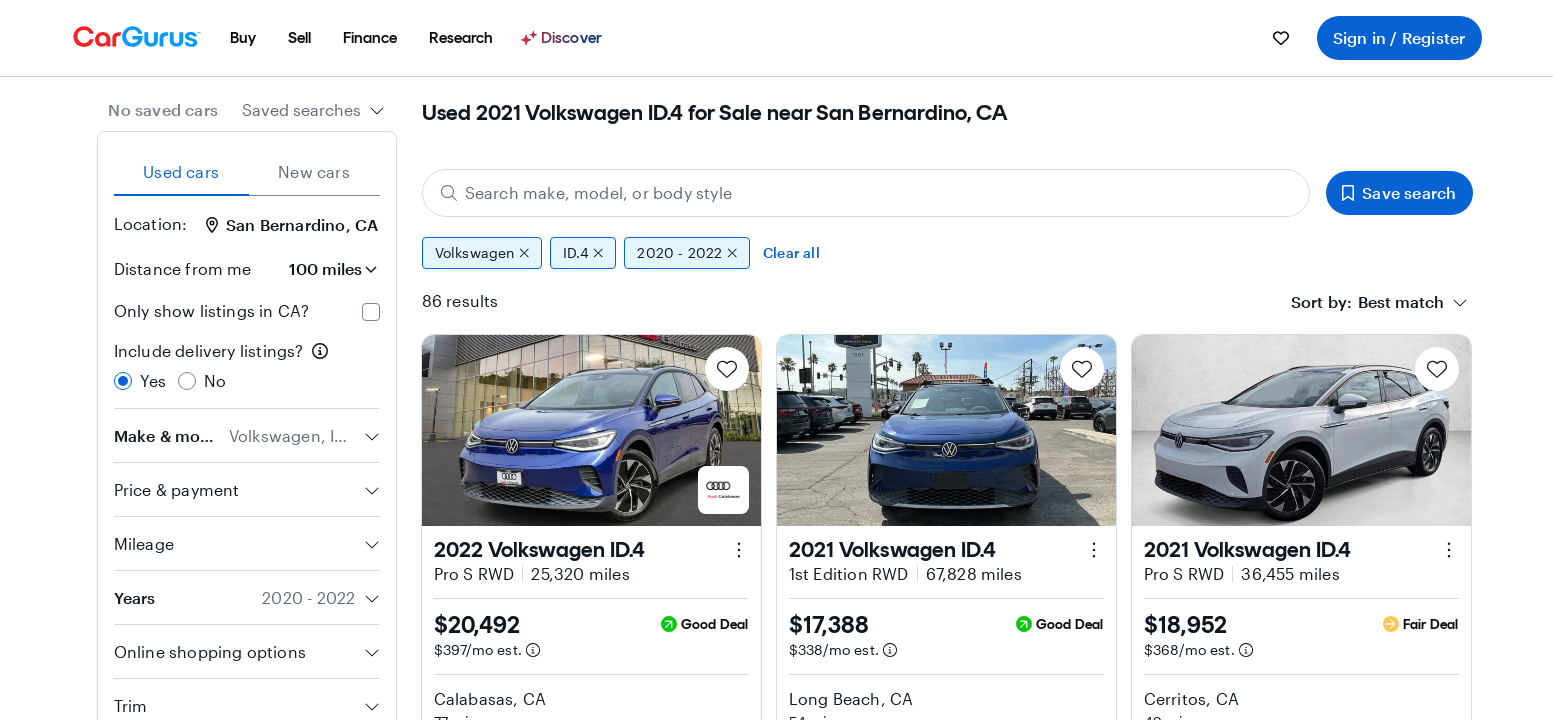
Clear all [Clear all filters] (791, 252)
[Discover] (564, 38)
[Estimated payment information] (533, 650)
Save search (1399, 192)
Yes (153, 380)
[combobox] (313, 110)
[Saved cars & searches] (1281, 38)
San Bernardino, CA (292, 224)
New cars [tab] (314, 171)
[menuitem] (243, 38)
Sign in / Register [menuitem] (1399, 37)
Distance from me (183, 268)
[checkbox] (371, 312)
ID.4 (583, 253)
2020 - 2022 (687, 253)
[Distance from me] (324, 269)
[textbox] (1401, 302)
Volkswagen (482, 253)
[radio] (123, 381)
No (215, 380)
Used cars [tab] (181, 171)
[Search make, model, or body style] (866, 193)
